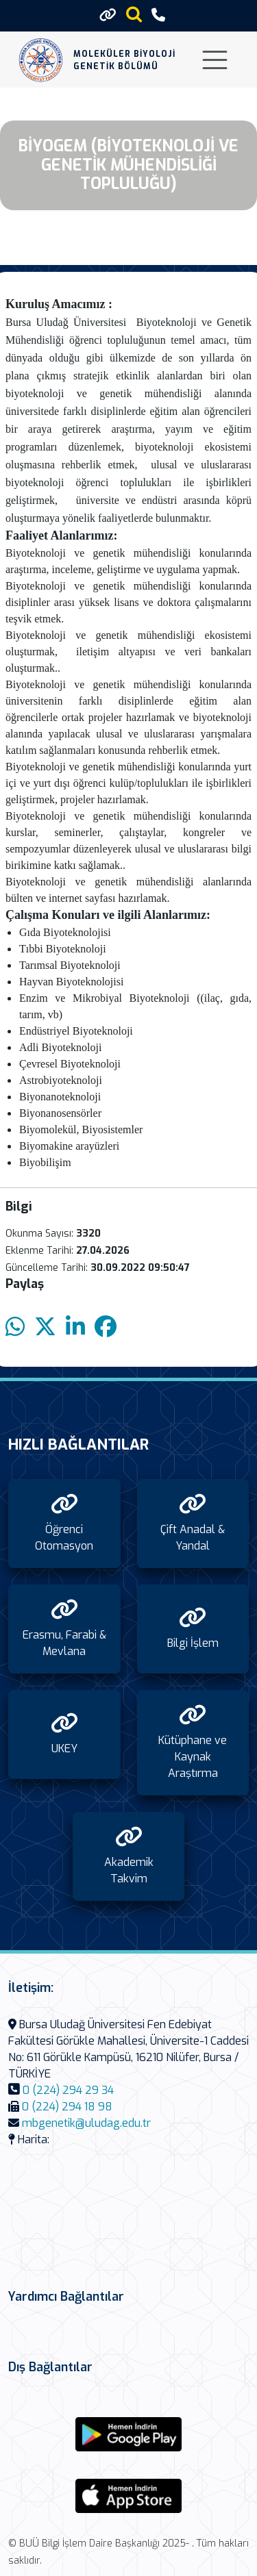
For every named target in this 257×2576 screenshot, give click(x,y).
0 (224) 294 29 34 (68, 2090)
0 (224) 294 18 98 (67, 2106)
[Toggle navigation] (214, 60)
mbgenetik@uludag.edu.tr (86, 2123)
